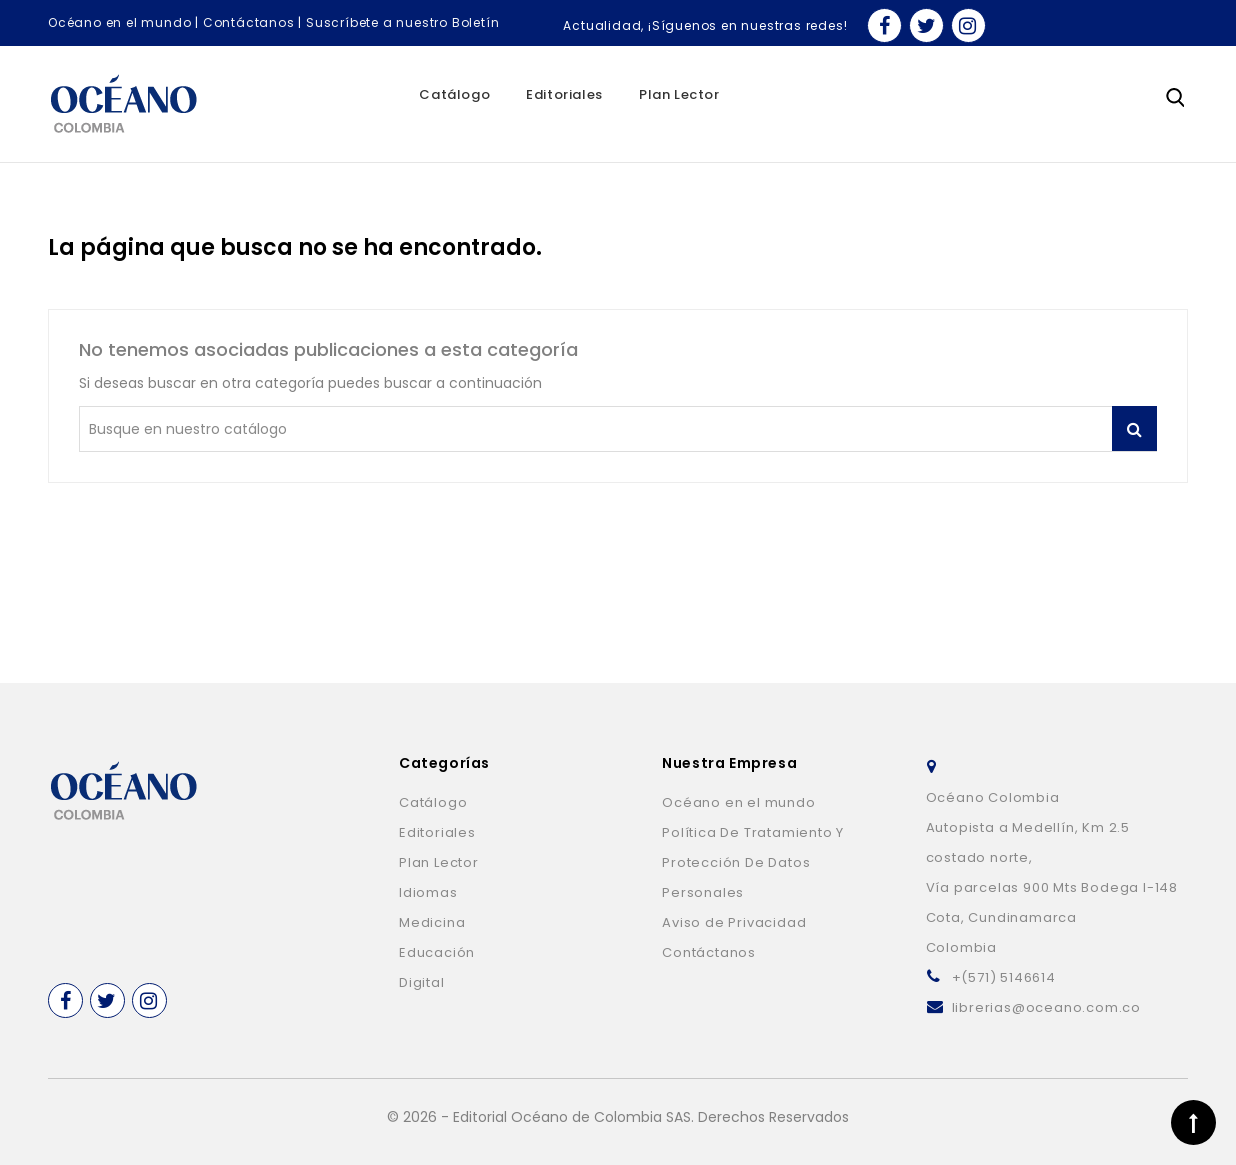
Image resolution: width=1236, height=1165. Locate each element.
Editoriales (564, 94)
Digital (422, 982)
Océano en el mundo (119, 22)
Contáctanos (249, 22)
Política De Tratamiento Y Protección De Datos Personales (753, 862)
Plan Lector (679, 94)
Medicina (432, 922)
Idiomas (428, 892)
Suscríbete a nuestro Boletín (402, 22)
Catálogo (454, 94)
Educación (437, 952)
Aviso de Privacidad (734, 922)
